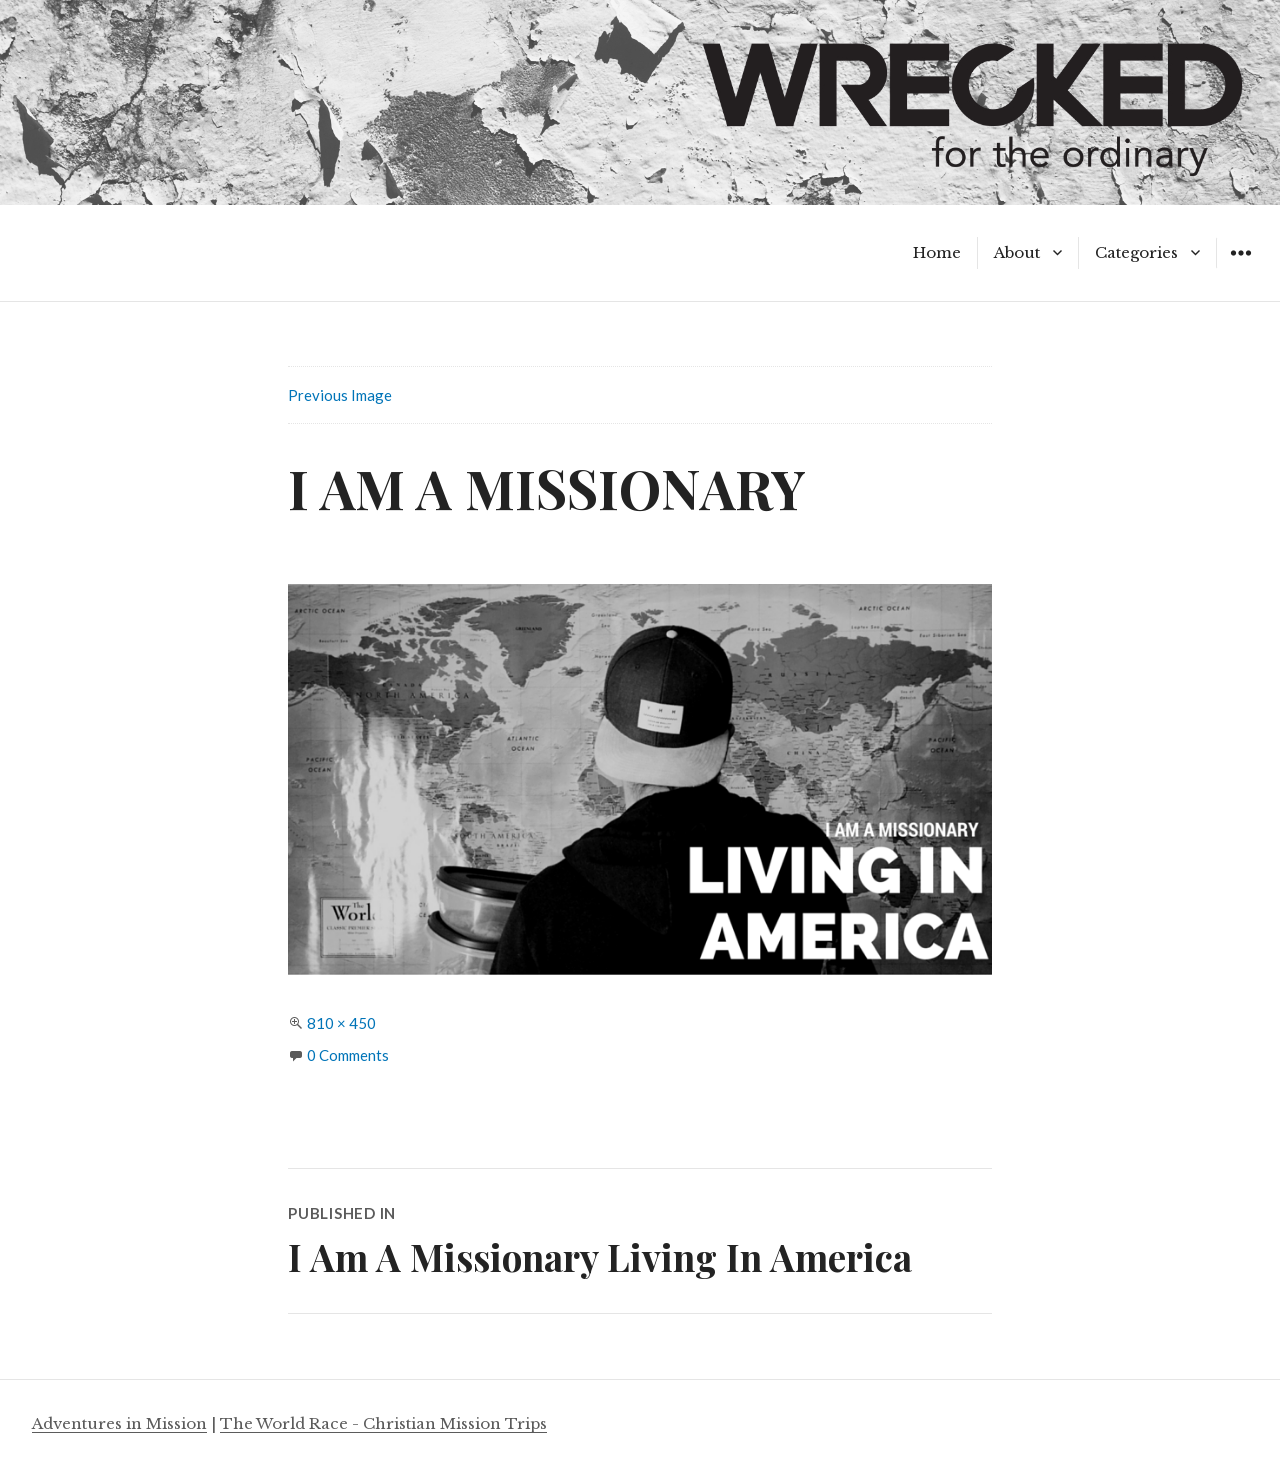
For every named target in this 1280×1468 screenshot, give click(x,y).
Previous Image (340, 395)
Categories (1136, 252)
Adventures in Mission (119, 1423)
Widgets (1240, 267)
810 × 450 (341, 1023)
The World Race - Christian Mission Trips (383, 1423)
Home (937, 252)
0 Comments (348, 1055)
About (1017, 252)
